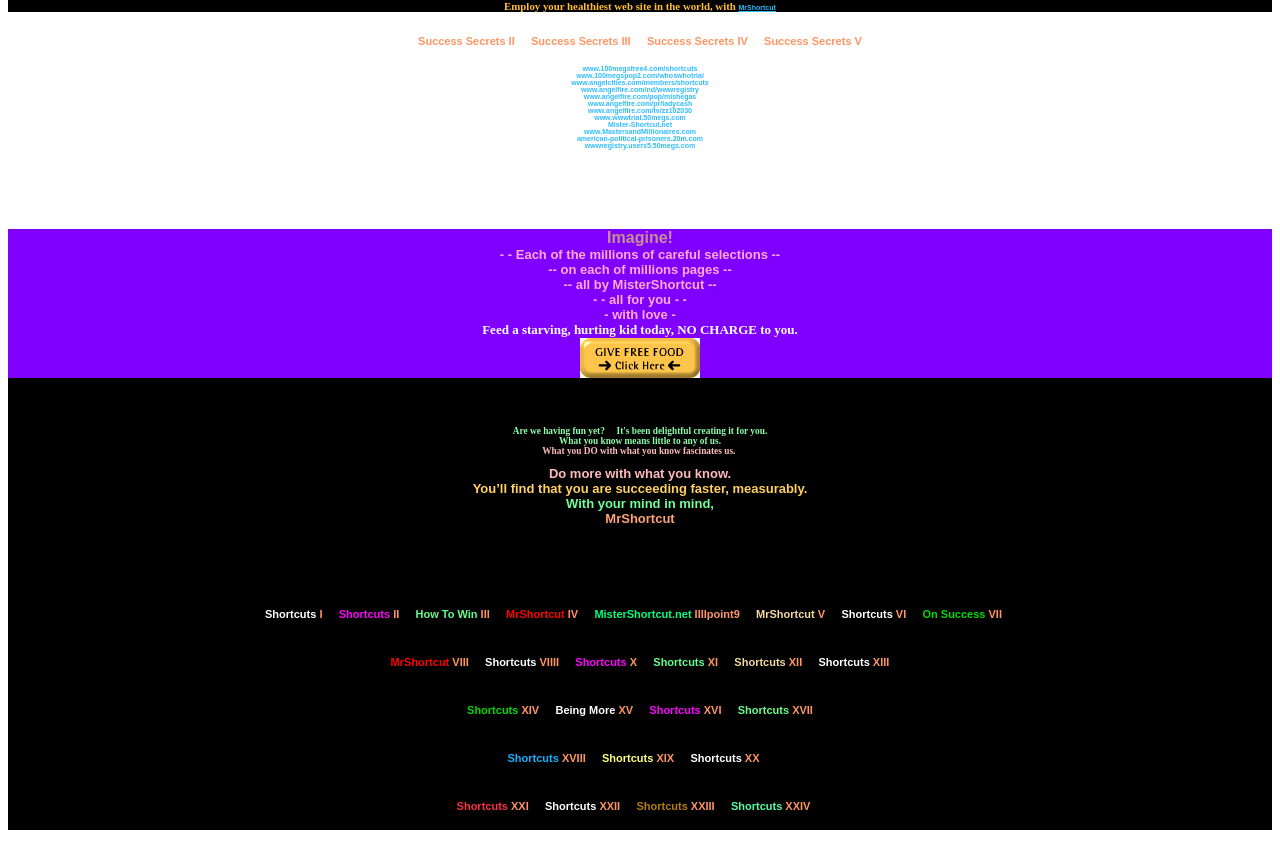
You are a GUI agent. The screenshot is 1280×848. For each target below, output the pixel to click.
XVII (775, 710)
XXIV (770, 806)
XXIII (675, 806)
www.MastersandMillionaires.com (640, 131)
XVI (685, 710)
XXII (582, 806)
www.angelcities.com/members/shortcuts (639, 82)
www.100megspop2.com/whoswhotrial (640, 75)
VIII (430, 662)
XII (768, 662)
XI (685, 662)
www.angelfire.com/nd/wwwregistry (640, 89)
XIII (853, 662)
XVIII (547, 758)
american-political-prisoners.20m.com (640, 138)
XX (724, 758)
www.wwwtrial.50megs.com (640, 117)
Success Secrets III (581, 41)
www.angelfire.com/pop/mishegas (640, 96)
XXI (493, 806)
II (369, 614)
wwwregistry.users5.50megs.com (640, 145)
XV (594, 710)
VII (962, 614)
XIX (638, 758)
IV (542, 614)
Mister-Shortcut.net (640, 124)
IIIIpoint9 (666, 614)
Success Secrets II (466, 41)
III (453, 614)
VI (873, 614)
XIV (503, 710)
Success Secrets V (813, 41)
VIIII (522, 662)
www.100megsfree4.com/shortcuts (640, 68)
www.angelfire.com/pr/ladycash (640, 103)
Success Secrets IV (697, 41)
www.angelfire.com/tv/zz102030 (640, 110)
